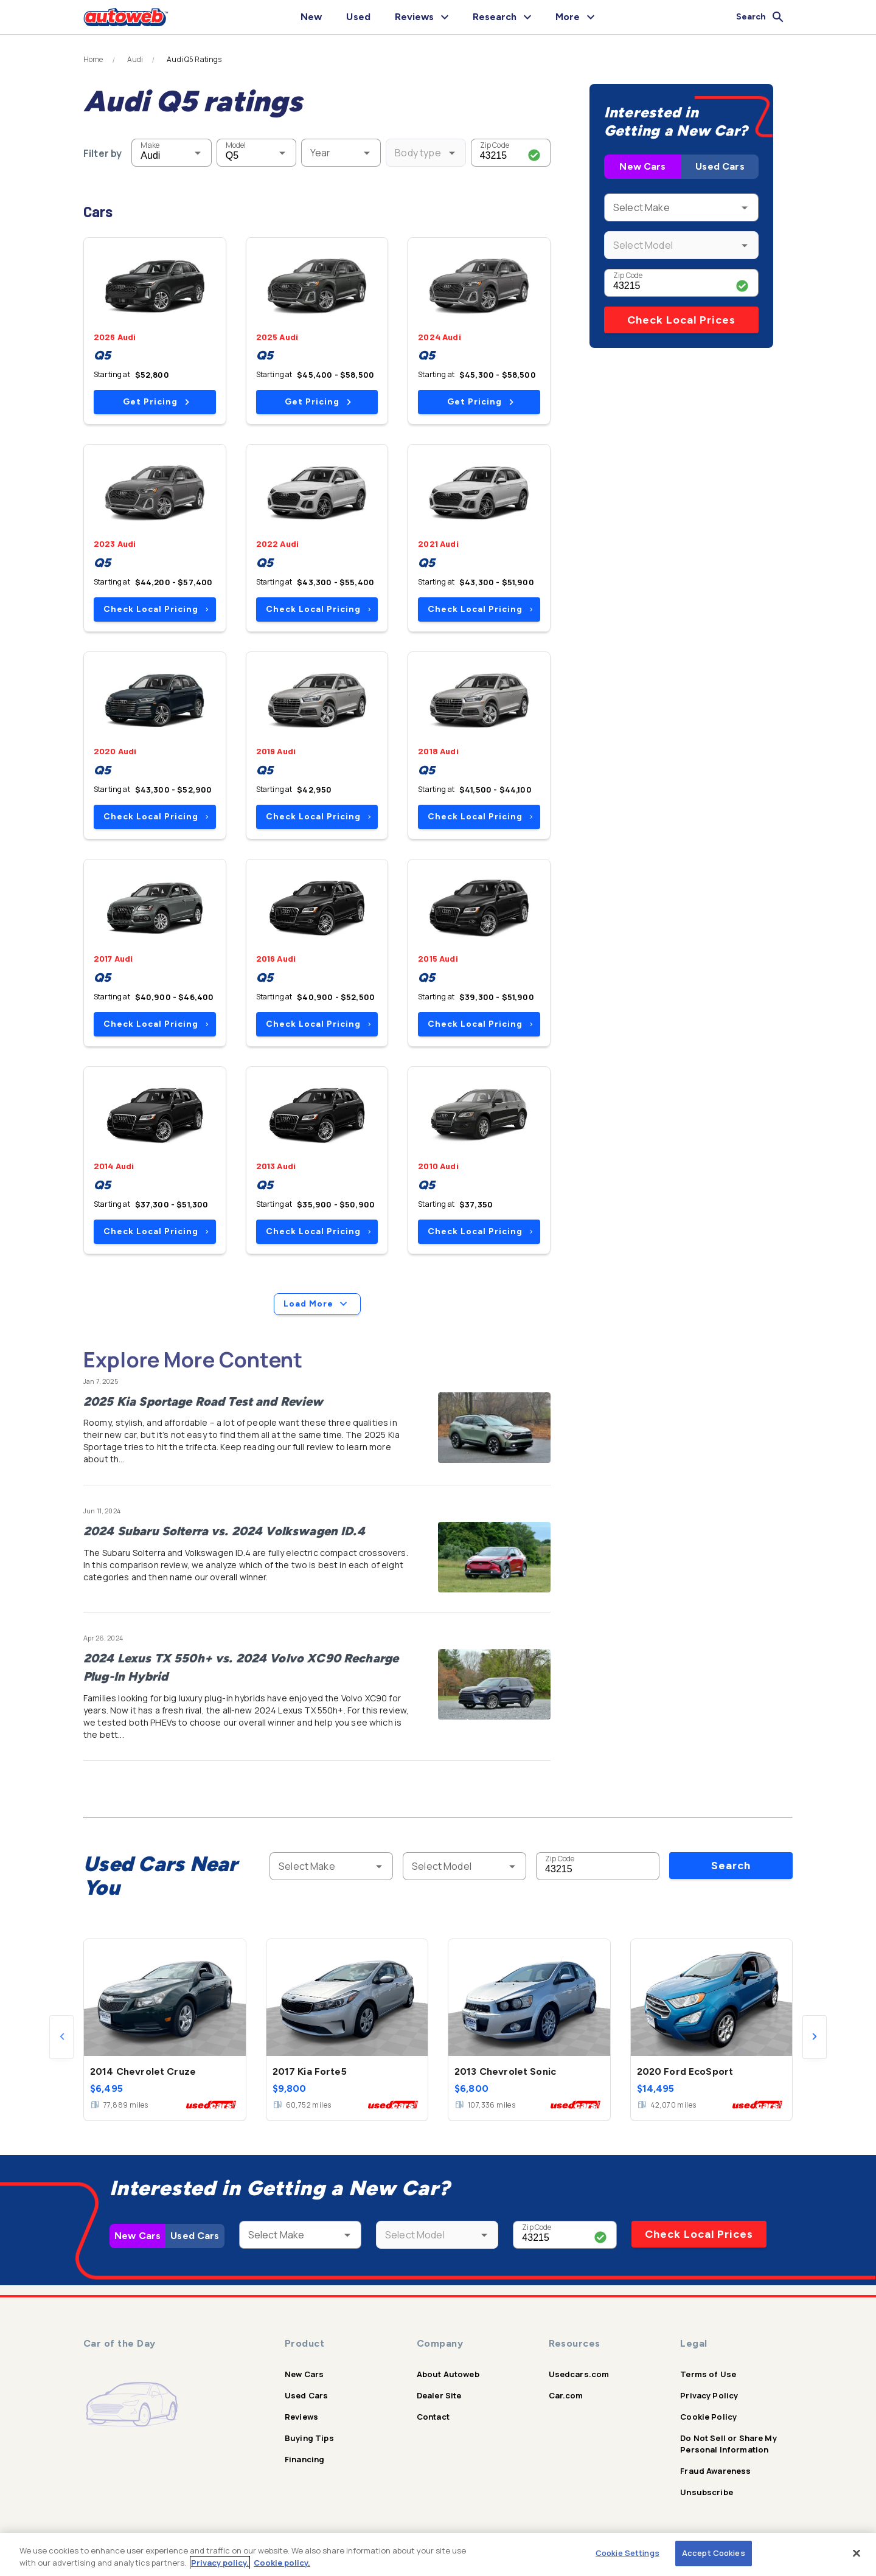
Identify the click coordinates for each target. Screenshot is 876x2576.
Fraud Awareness (715, 2470)
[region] (438, 2554)
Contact (433, 2416)
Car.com (566, 2395)
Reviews (301, 2416)
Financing (304, 2459)
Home (93, 59)
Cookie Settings (627, 2552)
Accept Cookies (713, 2552)
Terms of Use (708, 2374)
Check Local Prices (681, 320)
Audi (135, 59)
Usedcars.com (579, 2374)
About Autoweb (448, 2374)
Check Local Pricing (156, 609)
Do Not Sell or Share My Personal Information (728, 2443)
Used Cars (719, 166)
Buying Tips (309, 2437)
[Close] (856, 2553)
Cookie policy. (282, 2562)
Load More (317, 1304)
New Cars (642, 166)
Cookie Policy (708, 2416)
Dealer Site (439, 2395)
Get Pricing (156, 402)
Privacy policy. (220, 2562)
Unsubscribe (706, 2492)
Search (731, 1865)
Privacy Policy (709, 2395)
